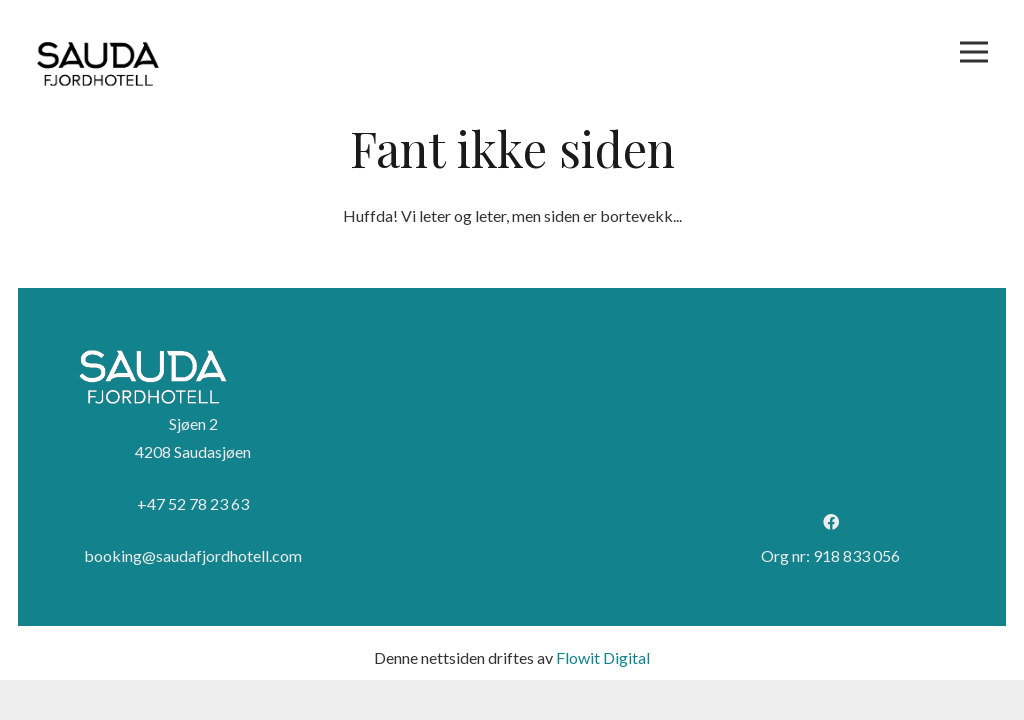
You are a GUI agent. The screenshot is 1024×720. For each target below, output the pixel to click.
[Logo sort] (98, 64)
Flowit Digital (603, 657)
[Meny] (974, 52)
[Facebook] (831, 522)
